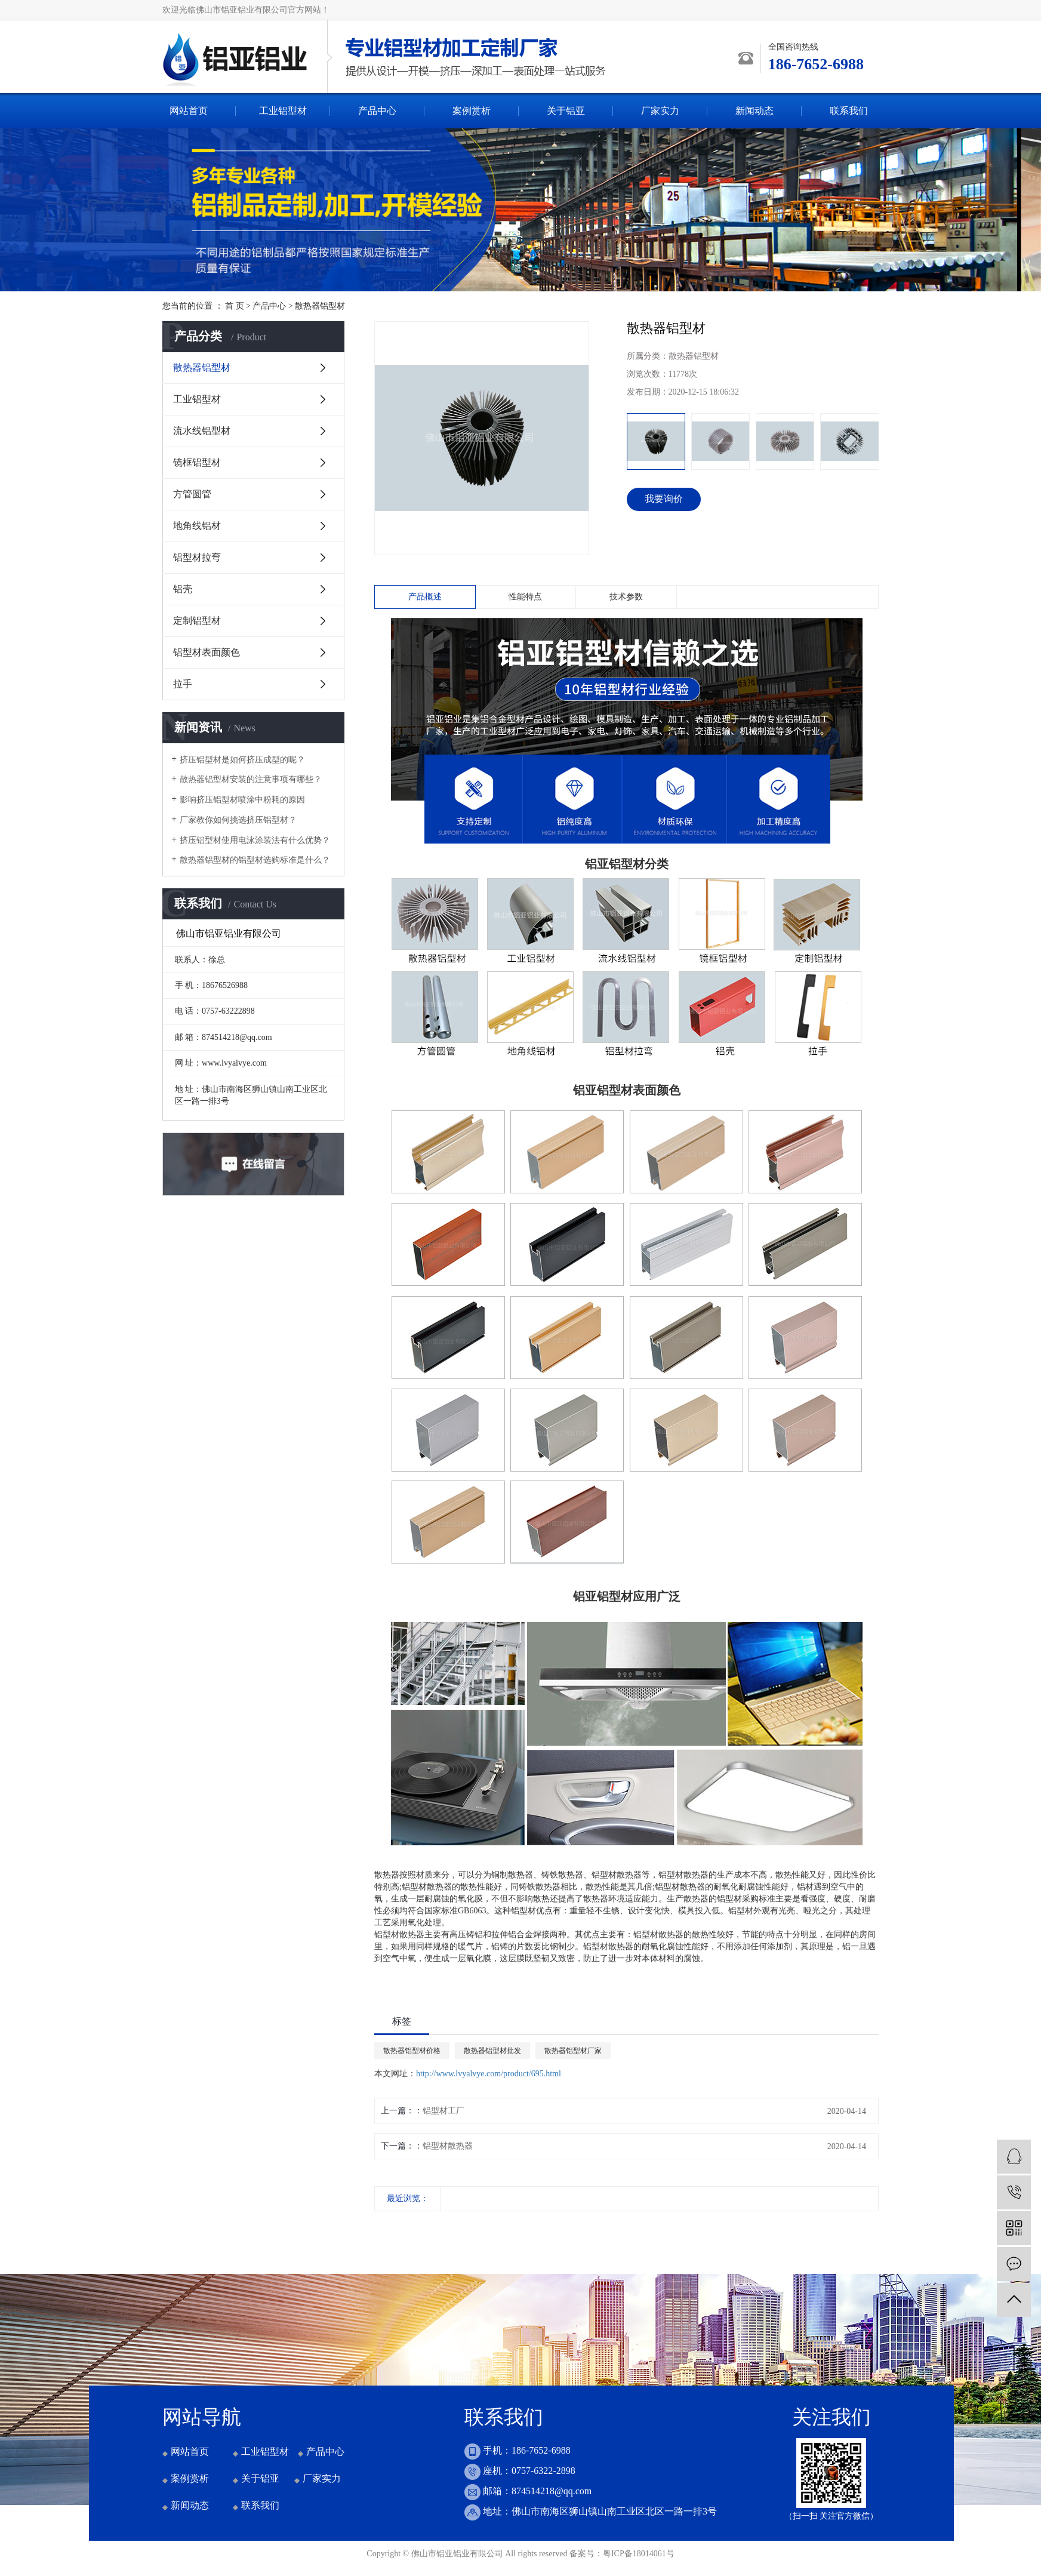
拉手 (182, 684)
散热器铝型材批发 (492, 2050)
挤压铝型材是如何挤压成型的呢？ (242, 759)
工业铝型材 (283, 111)
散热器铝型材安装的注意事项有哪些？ (251, 779)
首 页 (234, 305)
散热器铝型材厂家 (573, 2050)
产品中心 (377, 111)
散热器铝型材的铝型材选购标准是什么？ (255, 859)
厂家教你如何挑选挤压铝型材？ (238, 819)
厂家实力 (660, 111)
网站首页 (189, 111)
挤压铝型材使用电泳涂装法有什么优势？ (255, 840)
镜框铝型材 (197, 462)
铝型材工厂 (443, 2110)
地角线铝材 (197, 526)
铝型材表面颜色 (206, 652)
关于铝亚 (566, 111)
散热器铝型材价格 (412, 2050)
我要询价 (664, 499)
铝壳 (182, 589)
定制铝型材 (197, 620)
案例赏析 (471, 111)
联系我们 (849, 111)
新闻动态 (754, 111)
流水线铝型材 (201, 431)
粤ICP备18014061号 (639, 2553)
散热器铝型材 (320, 305)
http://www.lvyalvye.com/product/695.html (488, 2073)
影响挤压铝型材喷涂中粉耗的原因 (242, 799)
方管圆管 (192, 494)
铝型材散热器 (448, 2145)
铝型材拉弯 (197, 557)
